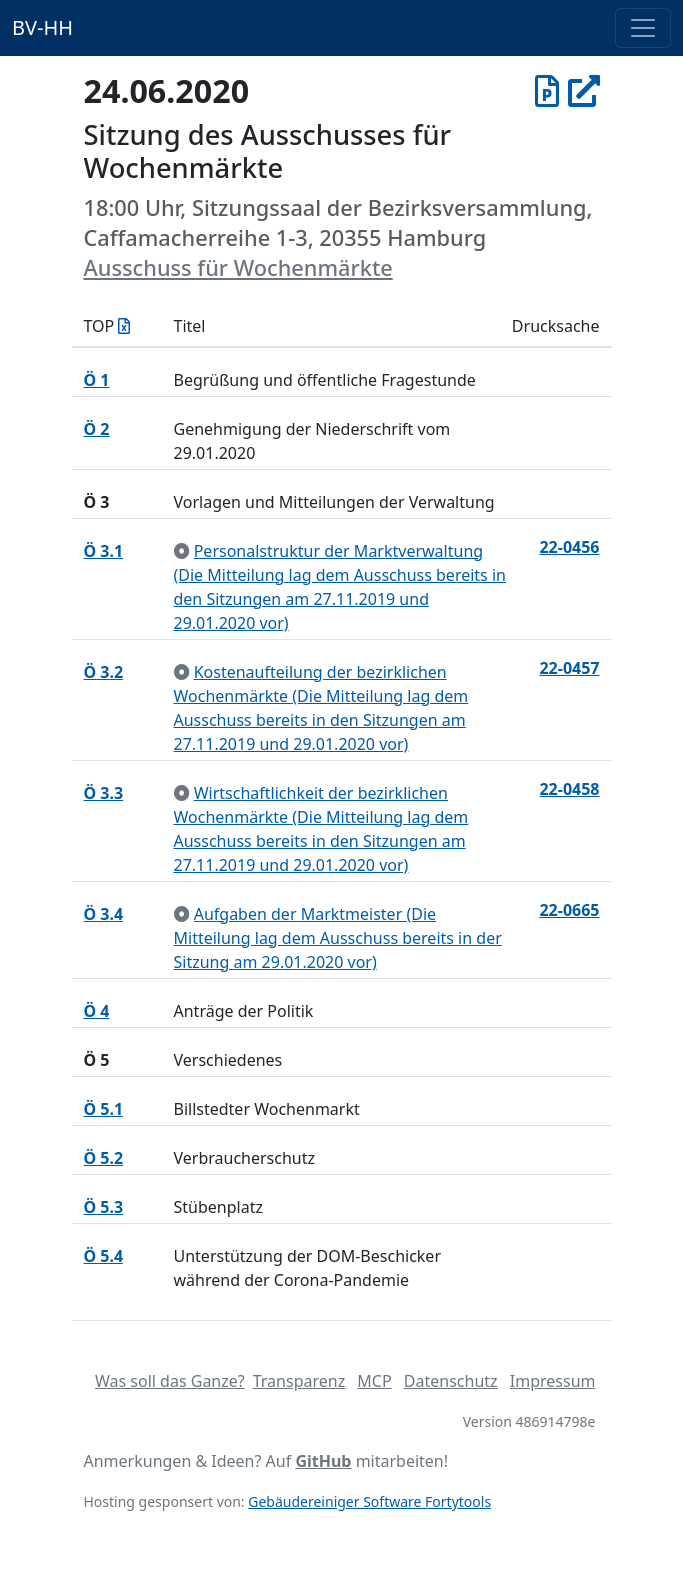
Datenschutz (451, 1381)
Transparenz (299, 1381)
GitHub (323, 1461)
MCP (374, 1381)
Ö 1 (97, 380)
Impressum (553, 1381)
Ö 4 (97, 1011)
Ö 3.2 (104, 672)
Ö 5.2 (104, 1158)
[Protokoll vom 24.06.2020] (547, 90)
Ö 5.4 (104, 1256)
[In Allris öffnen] (584, 90)
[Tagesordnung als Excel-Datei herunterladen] (124, 326)
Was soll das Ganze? (170, 1381)
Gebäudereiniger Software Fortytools (369, 1501)
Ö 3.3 (104, 793)
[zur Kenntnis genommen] (182, 551)
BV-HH (42, 27)
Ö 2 (97, 429)
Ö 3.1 (104, 551)
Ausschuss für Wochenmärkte (238, 267)
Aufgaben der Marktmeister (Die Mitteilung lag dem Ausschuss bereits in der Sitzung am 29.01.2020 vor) (338, 938)
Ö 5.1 (104, 1109)
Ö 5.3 (104, 1207)
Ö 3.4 (104, 914)
